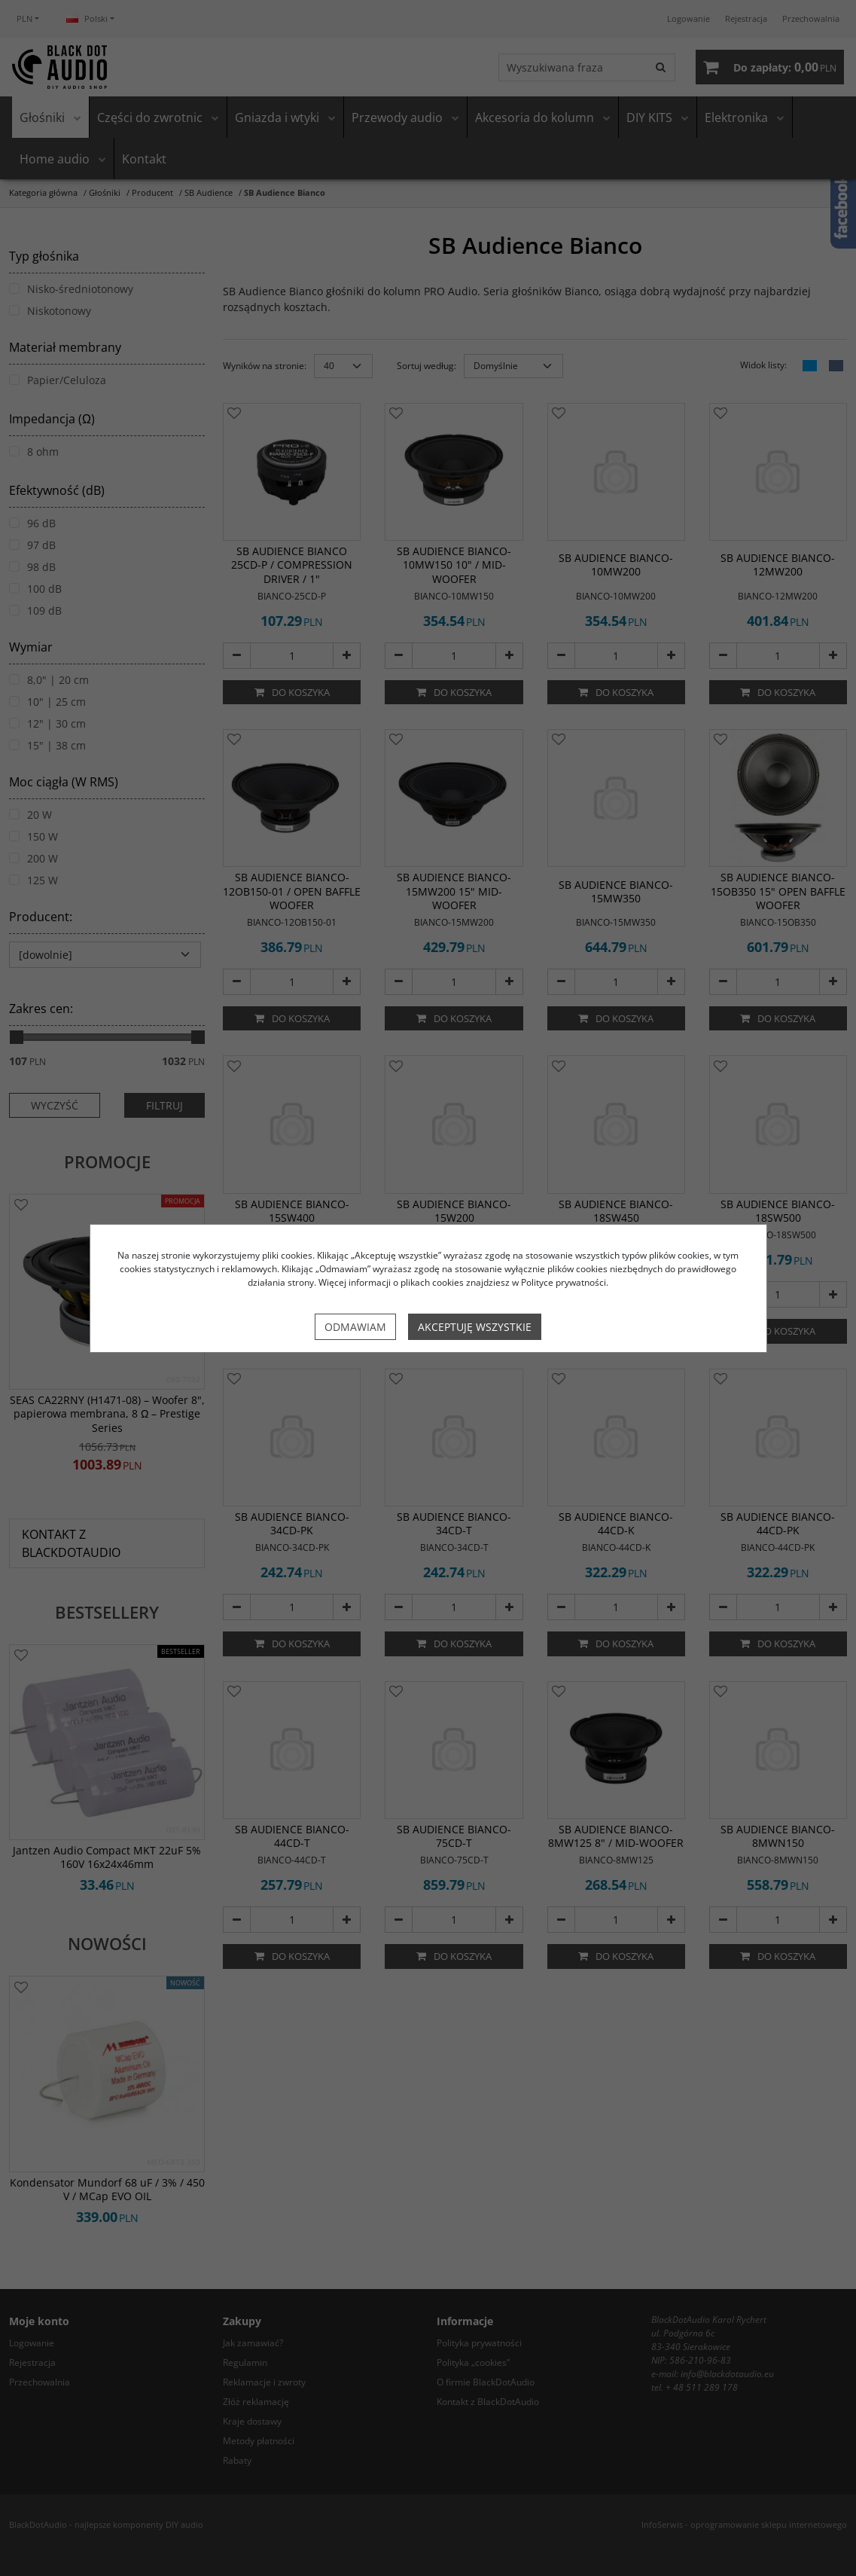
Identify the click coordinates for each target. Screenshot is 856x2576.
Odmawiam (355, 1327)
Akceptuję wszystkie (475, 1327)
